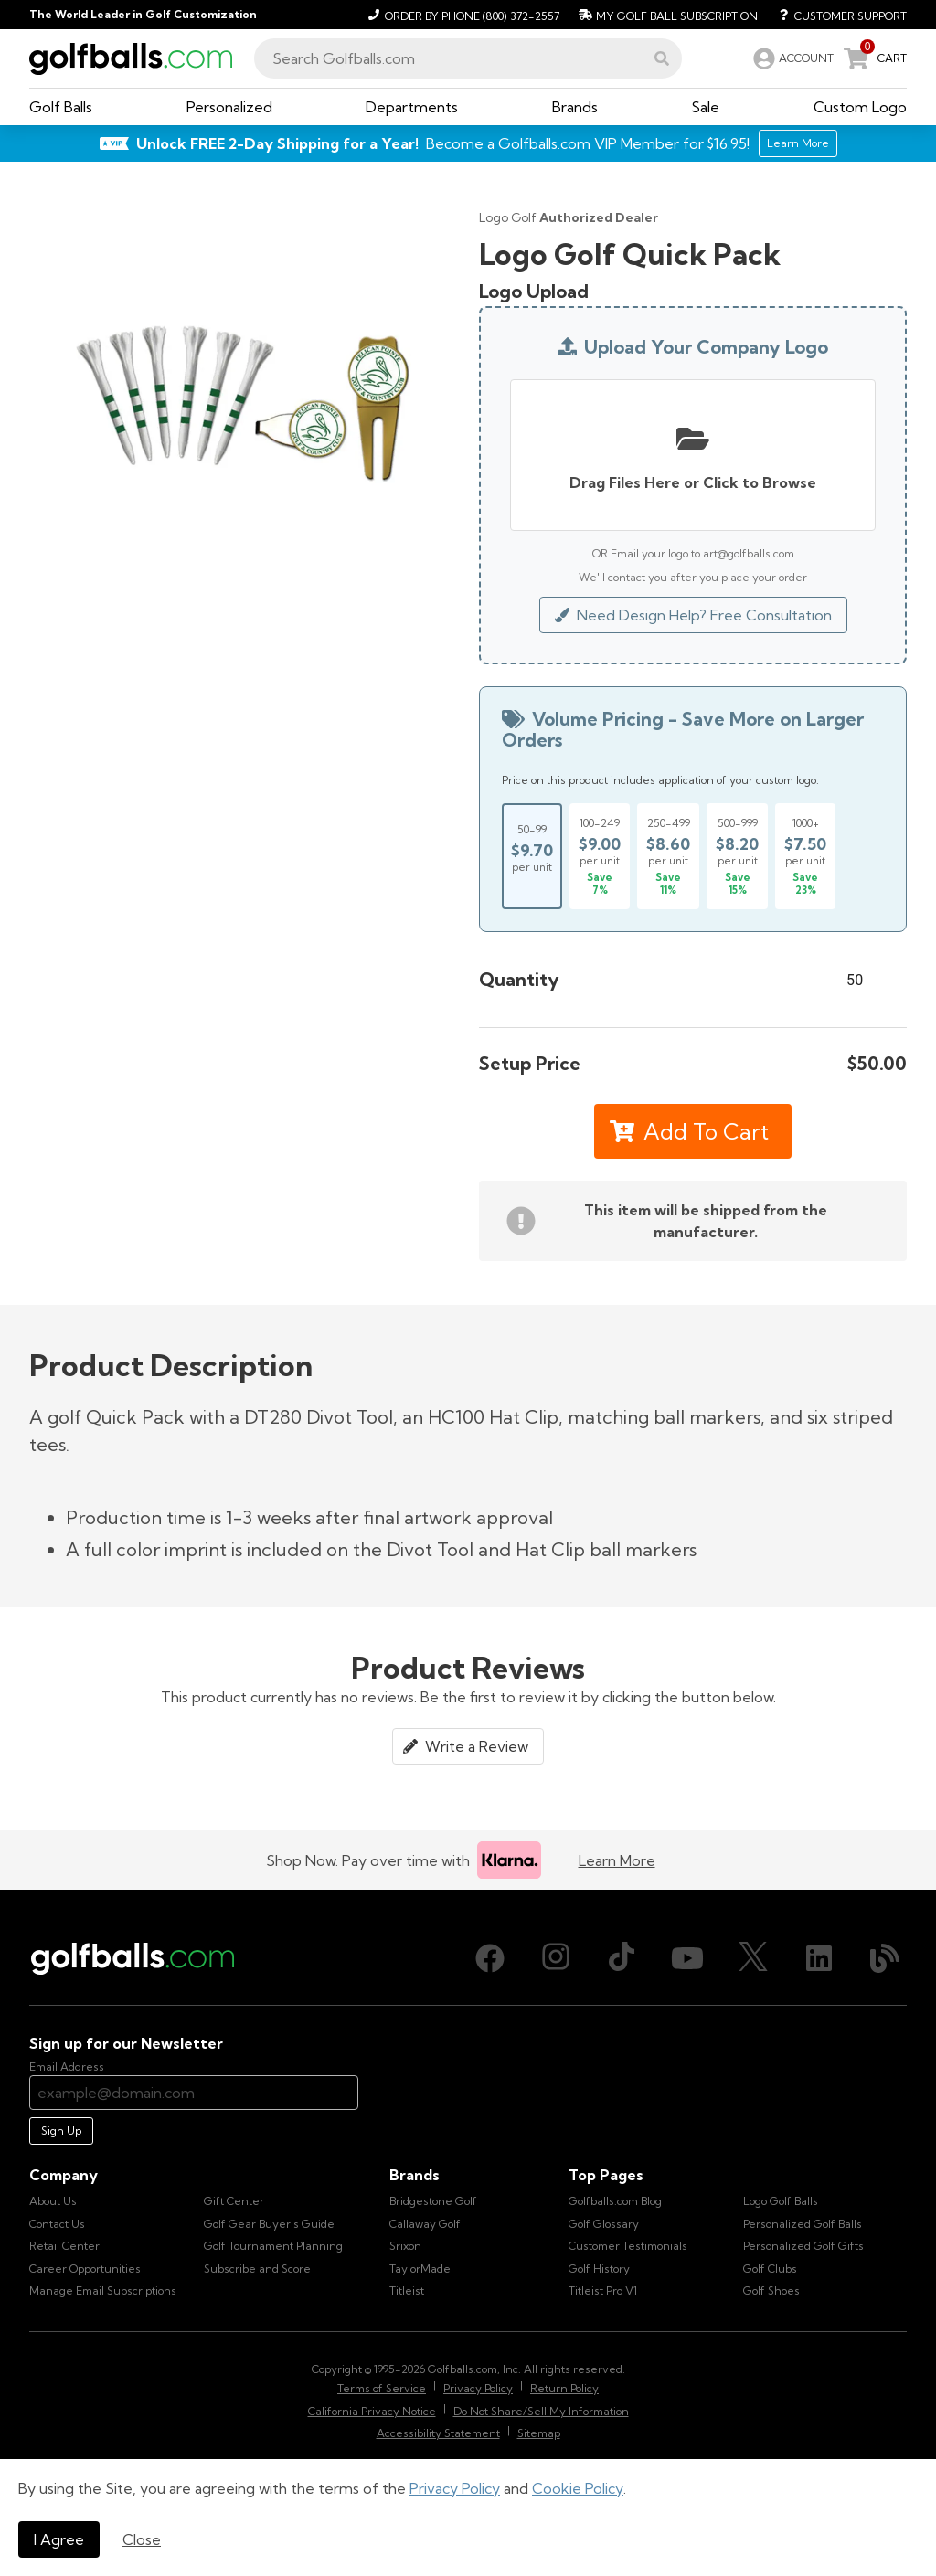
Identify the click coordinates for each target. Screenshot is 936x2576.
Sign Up (61, 2130)
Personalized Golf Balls (802, 2224)
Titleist (406, 2290)
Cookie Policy (577, 2488)
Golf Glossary (604, 2224)
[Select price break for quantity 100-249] (599, 856)
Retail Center (64, 2246)
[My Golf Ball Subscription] (666, 15)
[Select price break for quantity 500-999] (737, 856)
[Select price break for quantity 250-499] (668, 856)
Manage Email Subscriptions (102, 2290)
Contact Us (57, 2224)
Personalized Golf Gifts (803, 2246)
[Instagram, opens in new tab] (556, 1958)
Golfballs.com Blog (615, 2201)
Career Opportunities (85, 2268)
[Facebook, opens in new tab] (490, 1958)
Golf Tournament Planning (273, 2246)
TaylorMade (420, 2268)
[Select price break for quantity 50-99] (532, 856)
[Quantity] (866, 979)
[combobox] (468, 58)
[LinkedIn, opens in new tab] (819, 1958)
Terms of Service (381, 2388)
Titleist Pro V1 (603, 2290)
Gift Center (234, 2201)
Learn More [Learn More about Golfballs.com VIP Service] (798, 143)
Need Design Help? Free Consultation (693, 615)
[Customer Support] (836, 15)
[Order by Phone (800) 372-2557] (461, 15)
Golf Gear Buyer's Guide (269, 2224)
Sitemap (538, 2433)
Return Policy (564, 2388)
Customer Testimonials (628, 2246)
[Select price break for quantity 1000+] (805, 856)
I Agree (59, 2539)
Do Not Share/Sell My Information (541, 2411)
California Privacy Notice (372, 2411)
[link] (792, 58)
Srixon (405, 2246)
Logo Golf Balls (780, 2201)
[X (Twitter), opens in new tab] (753, 1958)
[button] (662, 58)
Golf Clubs (770, 2268)
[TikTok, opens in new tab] (622, 1958)
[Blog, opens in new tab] (885, 1958)
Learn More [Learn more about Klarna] (617, 1860)
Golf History (599, 2268)
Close (141, 2539)
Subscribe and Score (257, 2268)
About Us (53, 2201)
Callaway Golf (425, 2224)
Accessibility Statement (438, 2433)
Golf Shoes (771, 2290)
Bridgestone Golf (433, 2201)
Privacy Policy (455, 2488)
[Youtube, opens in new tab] (687, 1958)
